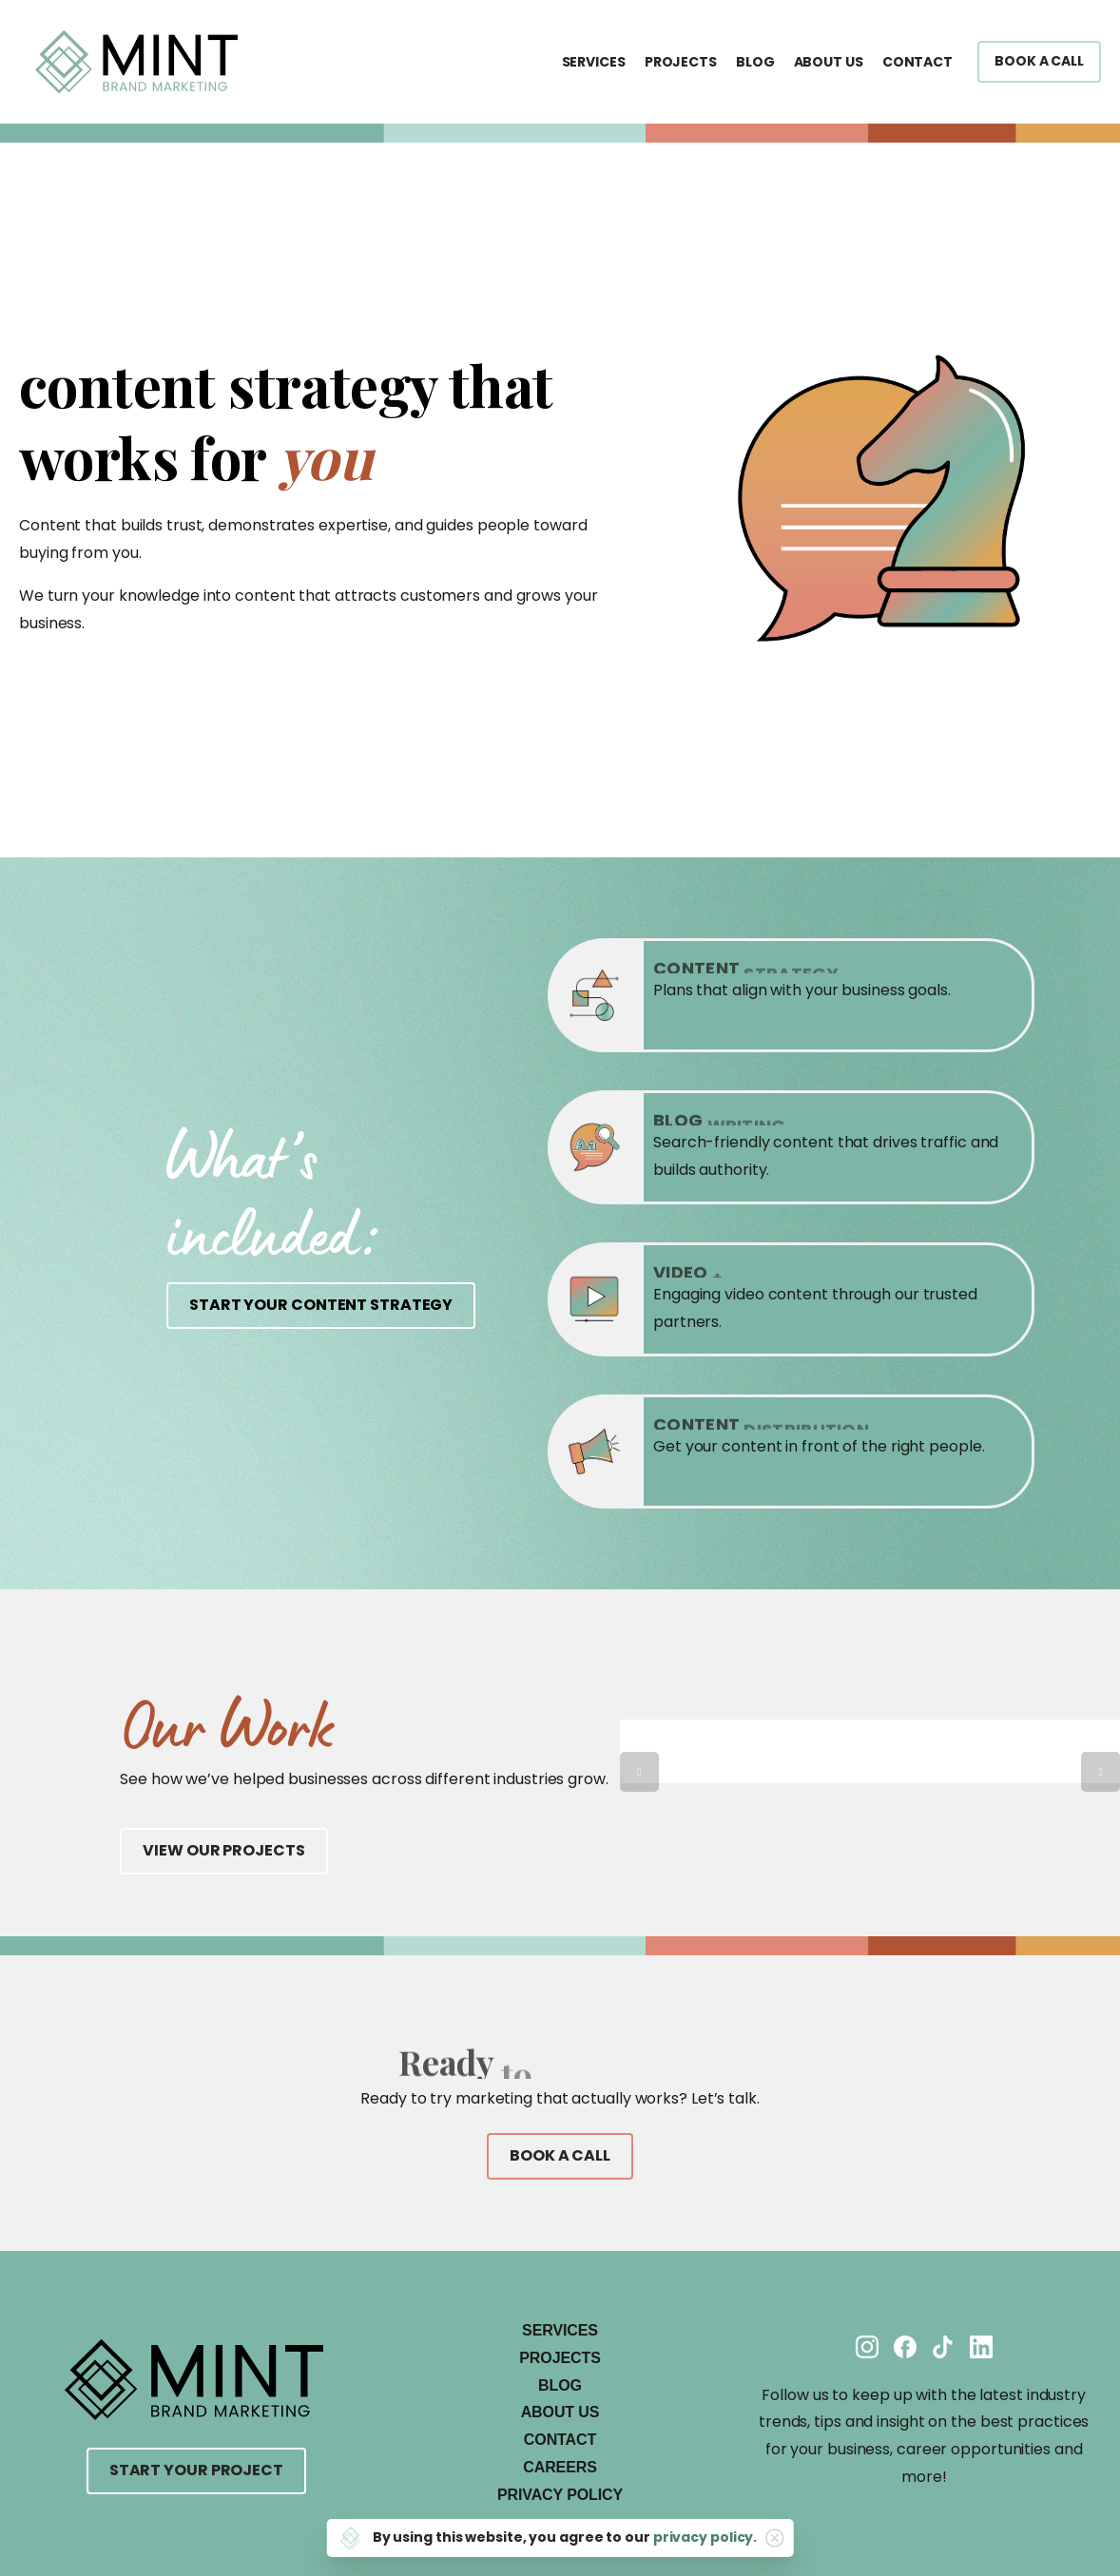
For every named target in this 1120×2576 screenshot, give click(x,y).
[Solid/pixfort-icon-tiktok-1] (943, 2346)
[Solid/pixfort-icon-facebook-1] (905, 2346)
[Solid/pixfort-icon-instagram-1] (867, 2346)
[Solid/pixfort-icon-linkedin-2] (981, 2346)
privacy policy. (705, 2537)
